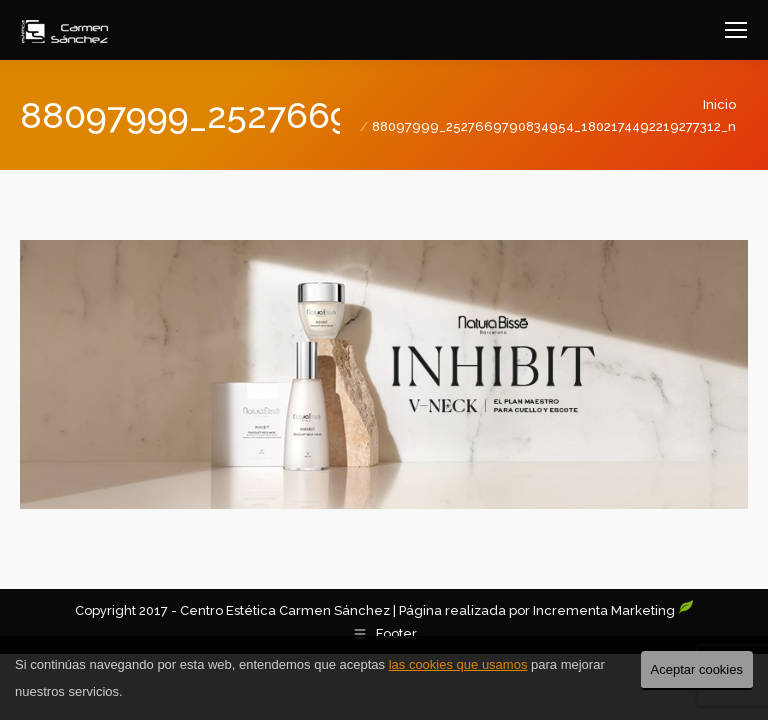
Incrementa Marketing (613, 610)
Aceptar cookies (697, 669)
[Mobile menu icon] (736, 30)
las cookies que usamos (458, 664)
